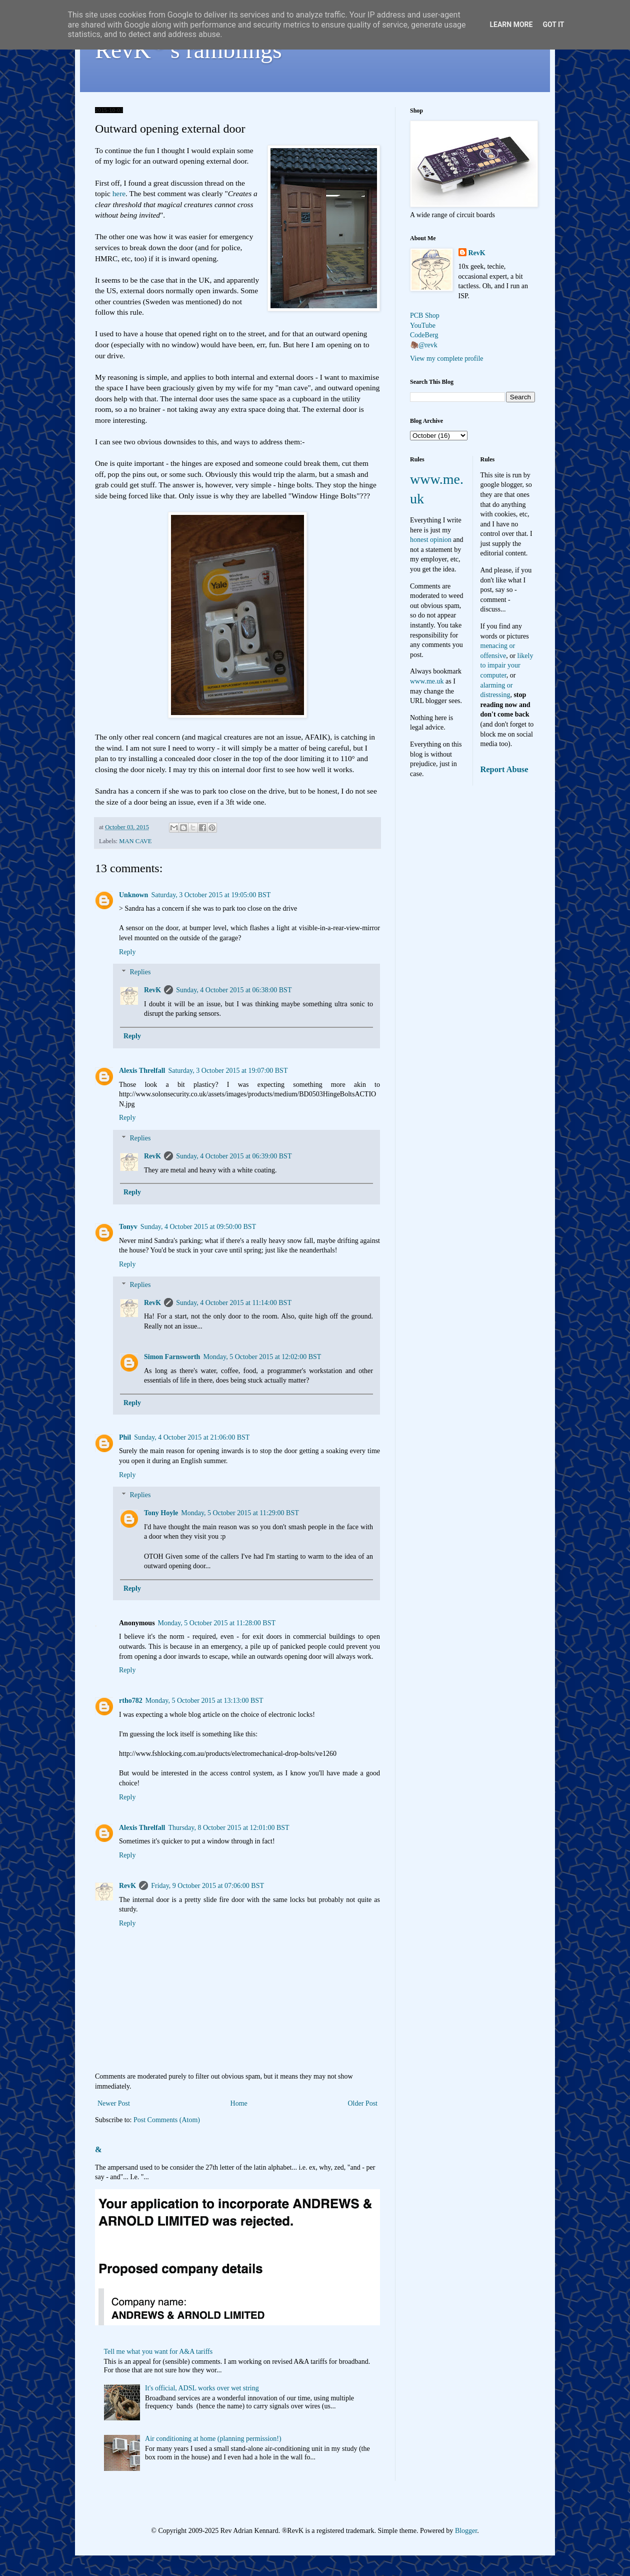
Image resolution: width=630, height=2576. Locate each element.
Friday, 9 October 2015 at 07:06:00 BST (207, 1885)
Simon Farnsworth (172, 1357)
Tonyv (128, 1226)
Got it (553, 25)
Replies (140, 972)
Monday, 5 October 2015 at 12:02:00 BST (262, 1357)
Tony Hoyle (161, 1513)
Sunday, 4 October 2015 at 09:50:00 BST (198, 1226)
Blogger (466, 2530)
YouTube (423, 325)
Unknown (133, 895)
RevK (152, 990)
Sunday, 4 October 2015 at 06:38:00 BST (234, 990)
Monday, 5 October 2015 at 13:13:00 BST (205, 1700)
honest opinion (431, 539)
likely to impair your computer (507, 665)
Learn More (511, 25)
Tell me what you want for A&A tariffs (158, 2351)
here (119, 193)
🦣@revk (424, 345)
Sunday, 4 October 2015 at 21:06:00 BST (192, 1437)
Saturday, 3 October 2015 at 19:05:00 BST (210, 895)
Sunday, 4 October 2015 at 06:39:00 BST (234, 1156)
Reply (127, 952)
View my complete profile (447, 358)
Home (239, 2103)
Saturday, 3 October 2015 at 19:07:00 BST (228, 1070)
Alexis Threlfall (142, 1070)
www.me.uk (427, 681)
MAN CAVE (135, 841)
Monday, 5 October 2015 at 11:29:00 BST (239, 1513)
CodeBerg (424, 335)
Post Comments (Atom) (167, 2120)
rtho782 (130, 1700)
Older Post (363, 2103)
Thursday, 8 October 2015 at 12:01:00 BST (228, 1827)
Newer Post (114, 2103)
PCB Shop (425, 315)
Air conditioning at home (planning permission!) (213, 2438)
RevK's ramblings (188, 50)
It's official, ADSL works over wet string (202, 2388)
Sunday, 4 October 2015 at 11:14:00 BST (234, 1303)
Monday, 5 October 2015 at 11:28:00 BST (217, 1623)
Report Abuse (504, 769)
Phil (125, 1437)
